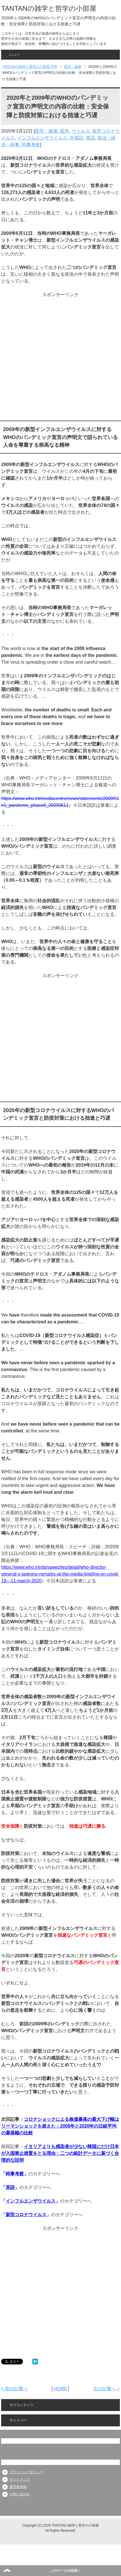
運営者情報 (17, 2487)
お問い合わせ (19, 2494)
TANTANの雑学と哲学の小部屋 (48, 8)
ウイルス (81, 131)
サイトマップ (19, 2479)
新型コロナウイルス (26, 2214)
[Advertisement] (59, 358)
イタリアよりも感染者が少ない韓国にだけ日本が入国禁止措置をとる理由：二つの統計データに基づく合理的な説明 (60, 2153)
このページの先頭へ (65, 2571)
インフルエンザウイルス (42, 137)
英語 (90, 137)
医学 (64, 131)
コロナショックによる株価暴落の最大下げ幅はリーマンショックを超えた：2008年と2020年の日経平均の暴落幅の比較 (60, 2126)
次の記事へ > (106, 2388)
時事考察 (31, 144)
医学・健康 (46, 131)
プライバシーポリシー (26, 2472)
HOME (60, 2388)
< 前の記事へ (14, 2388)
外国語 (76, 137)
